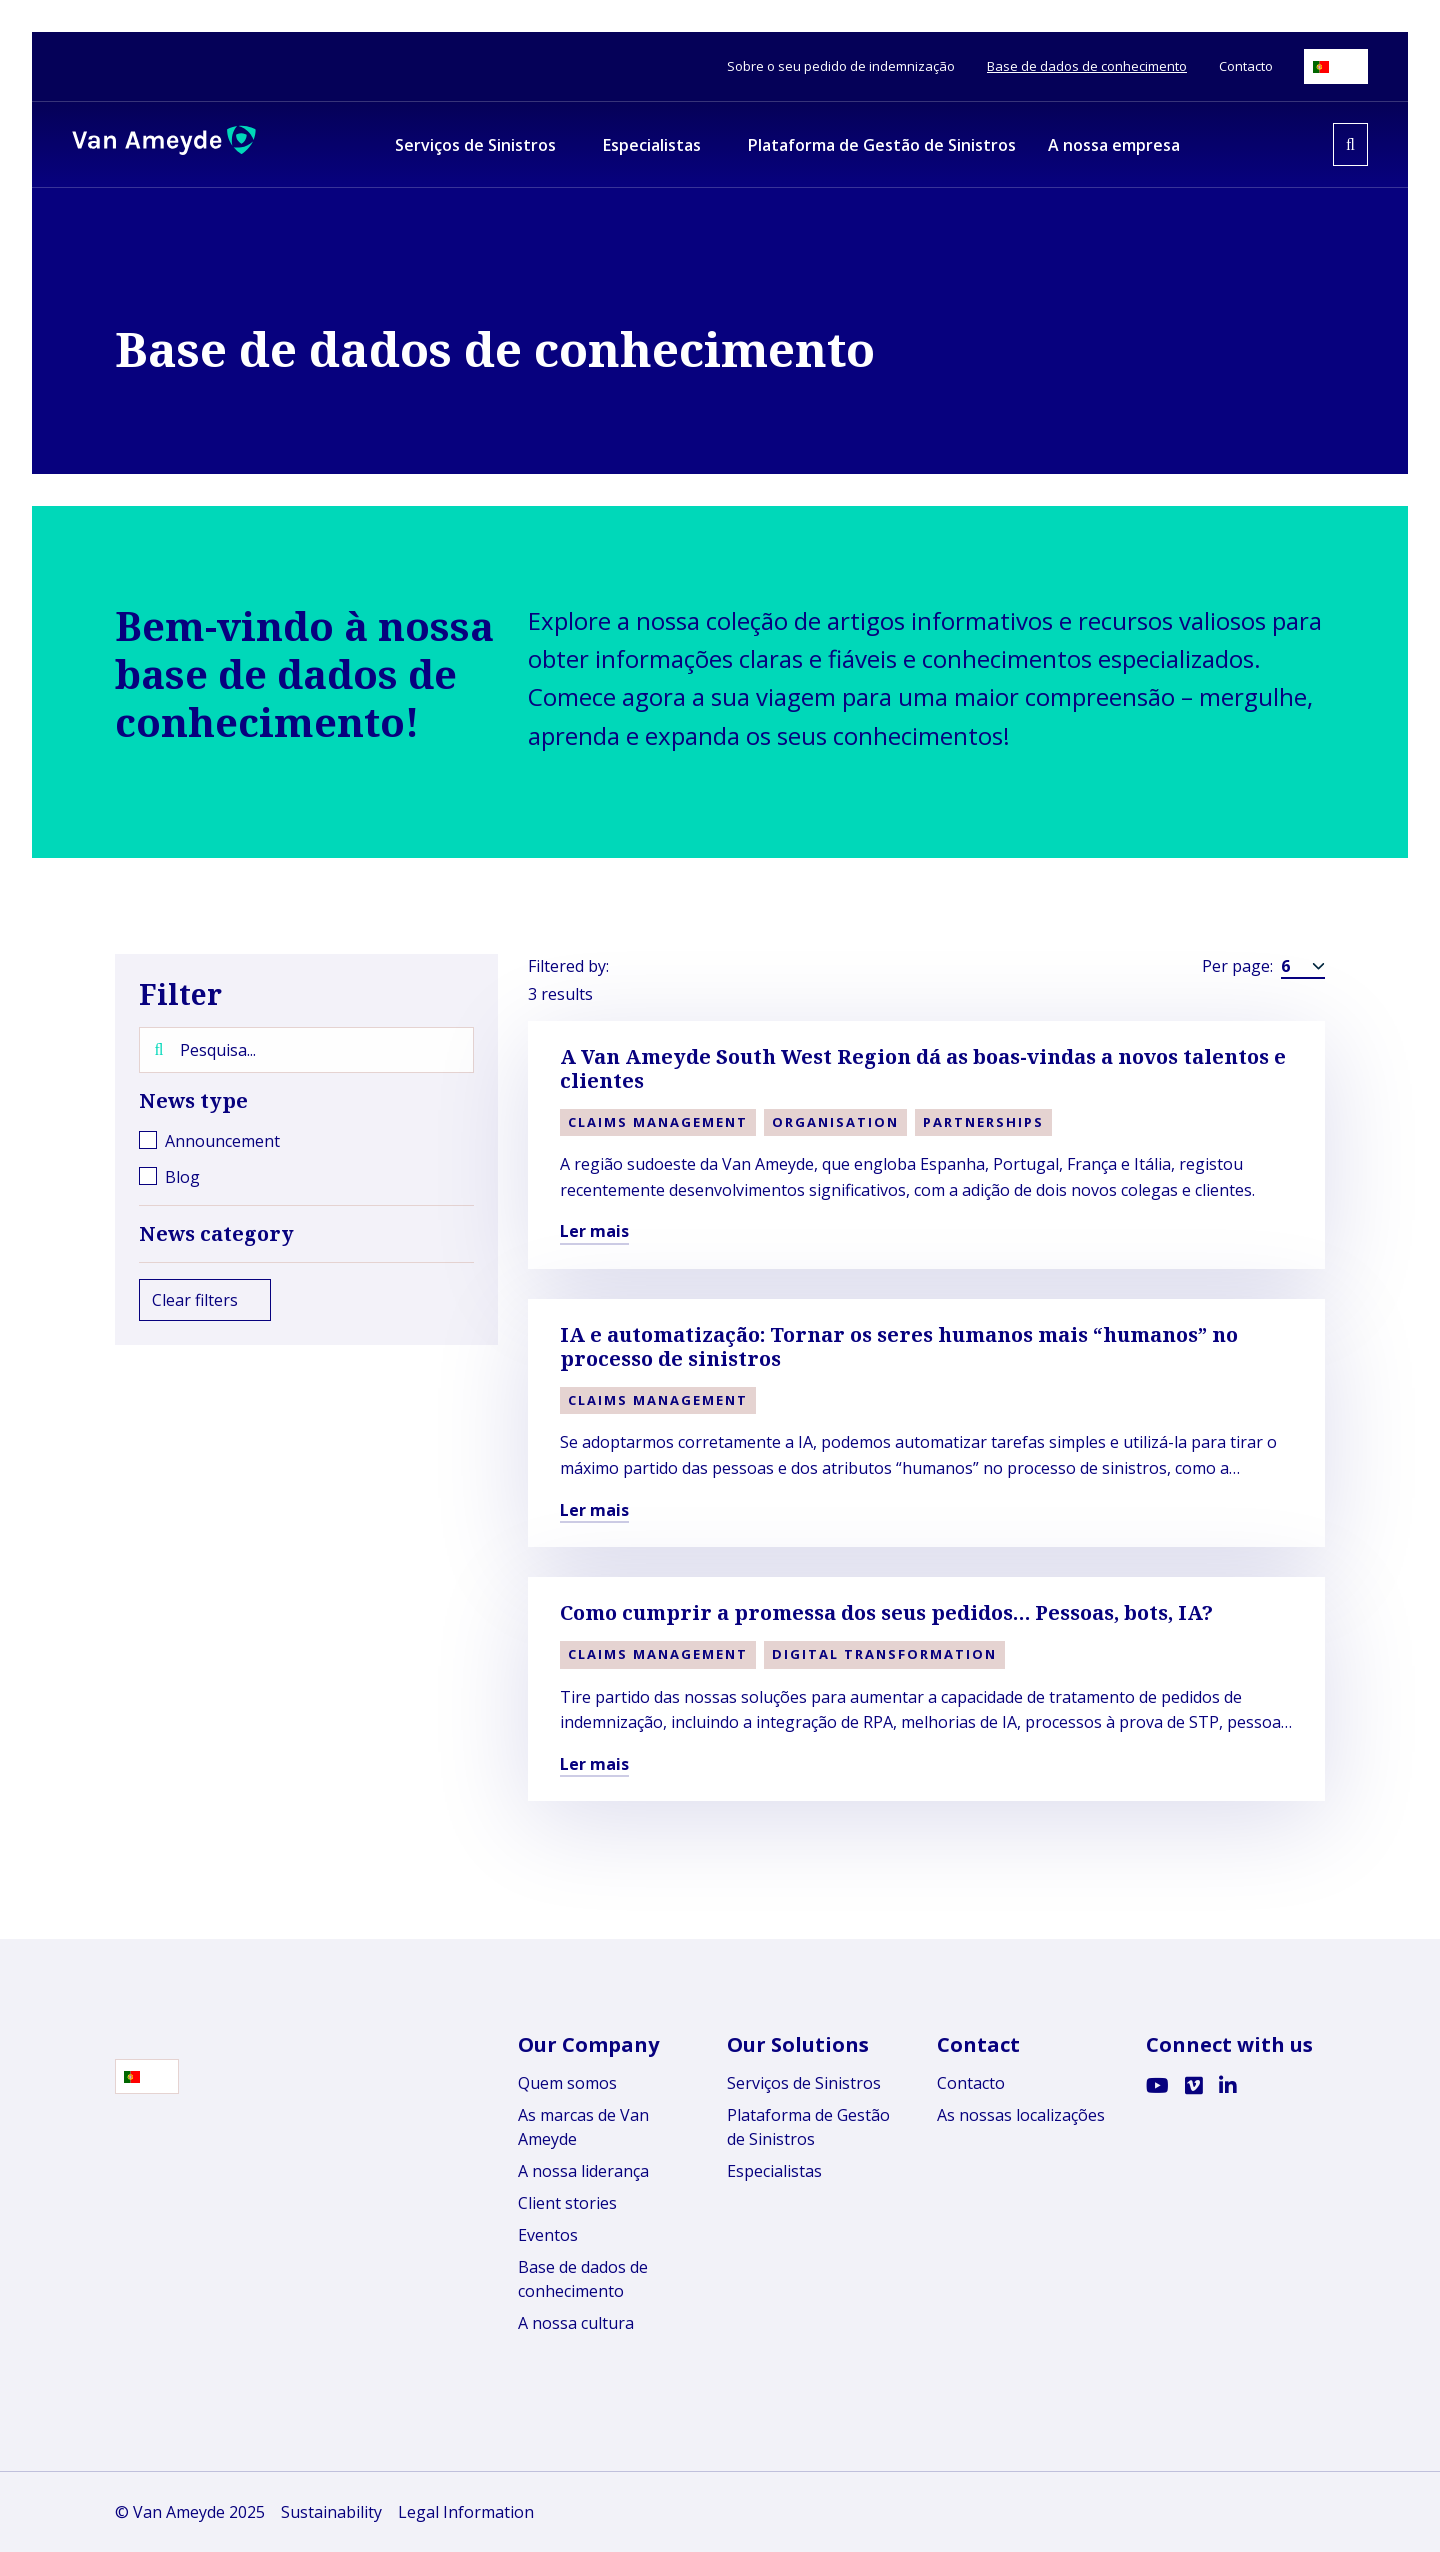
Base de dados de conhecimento (583, 2279)
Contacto (971, 2083)
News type (306, 1101)
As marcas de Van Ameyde (583, 2127)
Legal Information (466, 2512)
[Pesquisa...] (306, 1050)
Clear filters (205, 1300)
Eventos (548, 2235)
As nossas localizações (1021, 2115)
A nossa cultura (576, 2323)
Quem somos (567, 2083)
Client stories (567, 2203)
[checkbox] (306, 1141)
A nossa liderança (583, 2171)
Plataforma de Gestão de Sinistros (808, 2127)
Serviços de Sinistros (804, 2083)
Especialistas (774, 2171)
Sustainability (331, 2512)
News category (306, 1234)
